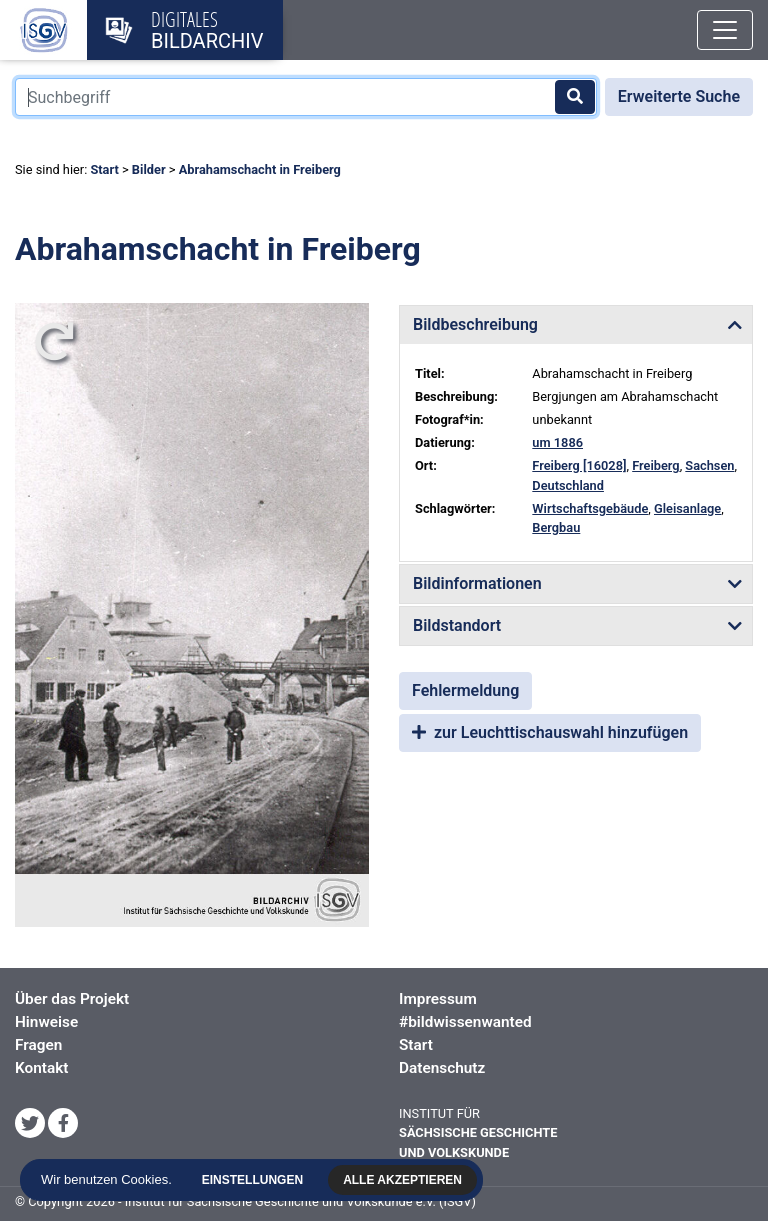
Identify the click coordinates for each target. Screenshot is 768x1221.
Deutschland (568, 485)
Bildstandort (457, 625)
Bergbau (556, 527)
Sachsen (709, 465)
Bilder (149, 169)
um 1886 (557, 442)
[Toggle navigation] (725, 30)
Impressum (438, 999)
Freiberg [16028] (579, 465)
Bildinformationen (477, 583)
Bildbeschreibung (475, 324)
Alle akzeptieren (407, 1180)
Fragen (38, 1045)
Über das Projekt (72, 999)
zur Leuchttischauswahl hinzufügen (550, 732)
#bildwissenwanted (465, 1022)
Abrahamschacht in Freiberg (260, 169)
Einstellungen (257, 1180)
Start (104, 169)
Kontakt (41, 1068)
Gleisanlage (687, 508)
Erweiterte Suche (679, 96)
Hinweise (46, 1022)
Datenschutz (442, 1068)
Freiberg (655, 465)
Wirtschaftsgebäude (590, 508)
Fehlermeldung (465, 690)
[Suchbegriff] (306, 97)
